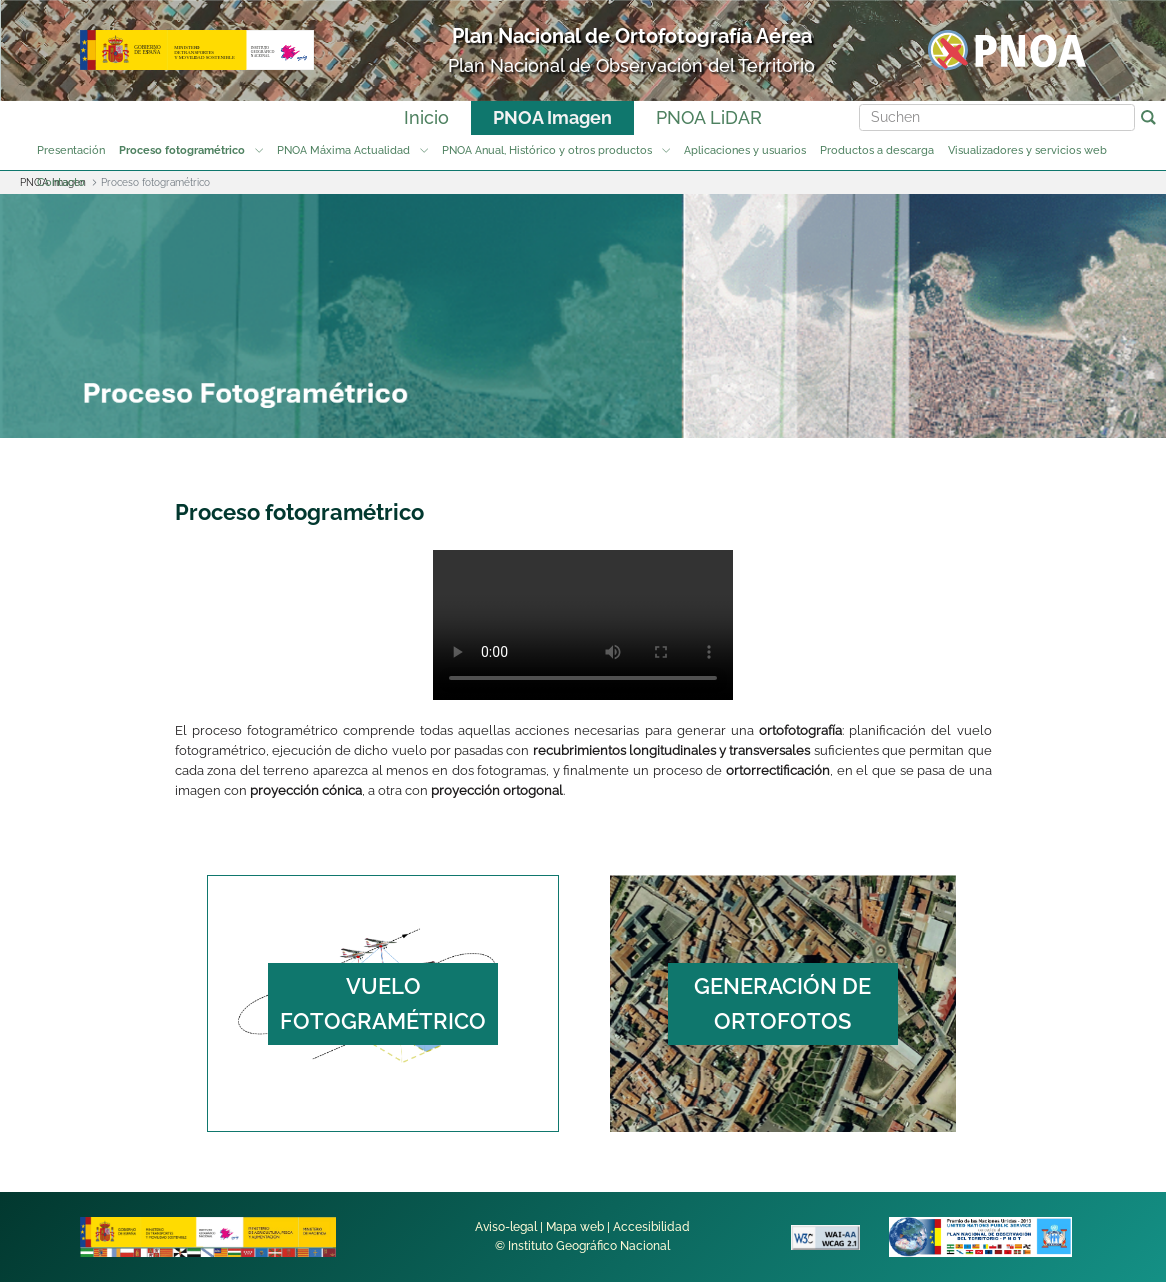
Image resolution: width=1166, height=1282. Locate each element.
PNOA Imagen (552, 117)
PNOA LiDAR (709, 117)
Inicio (426, 117)
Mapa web (575, 1227)
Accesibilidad (651, 1227)
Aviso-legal (506, 1227)
